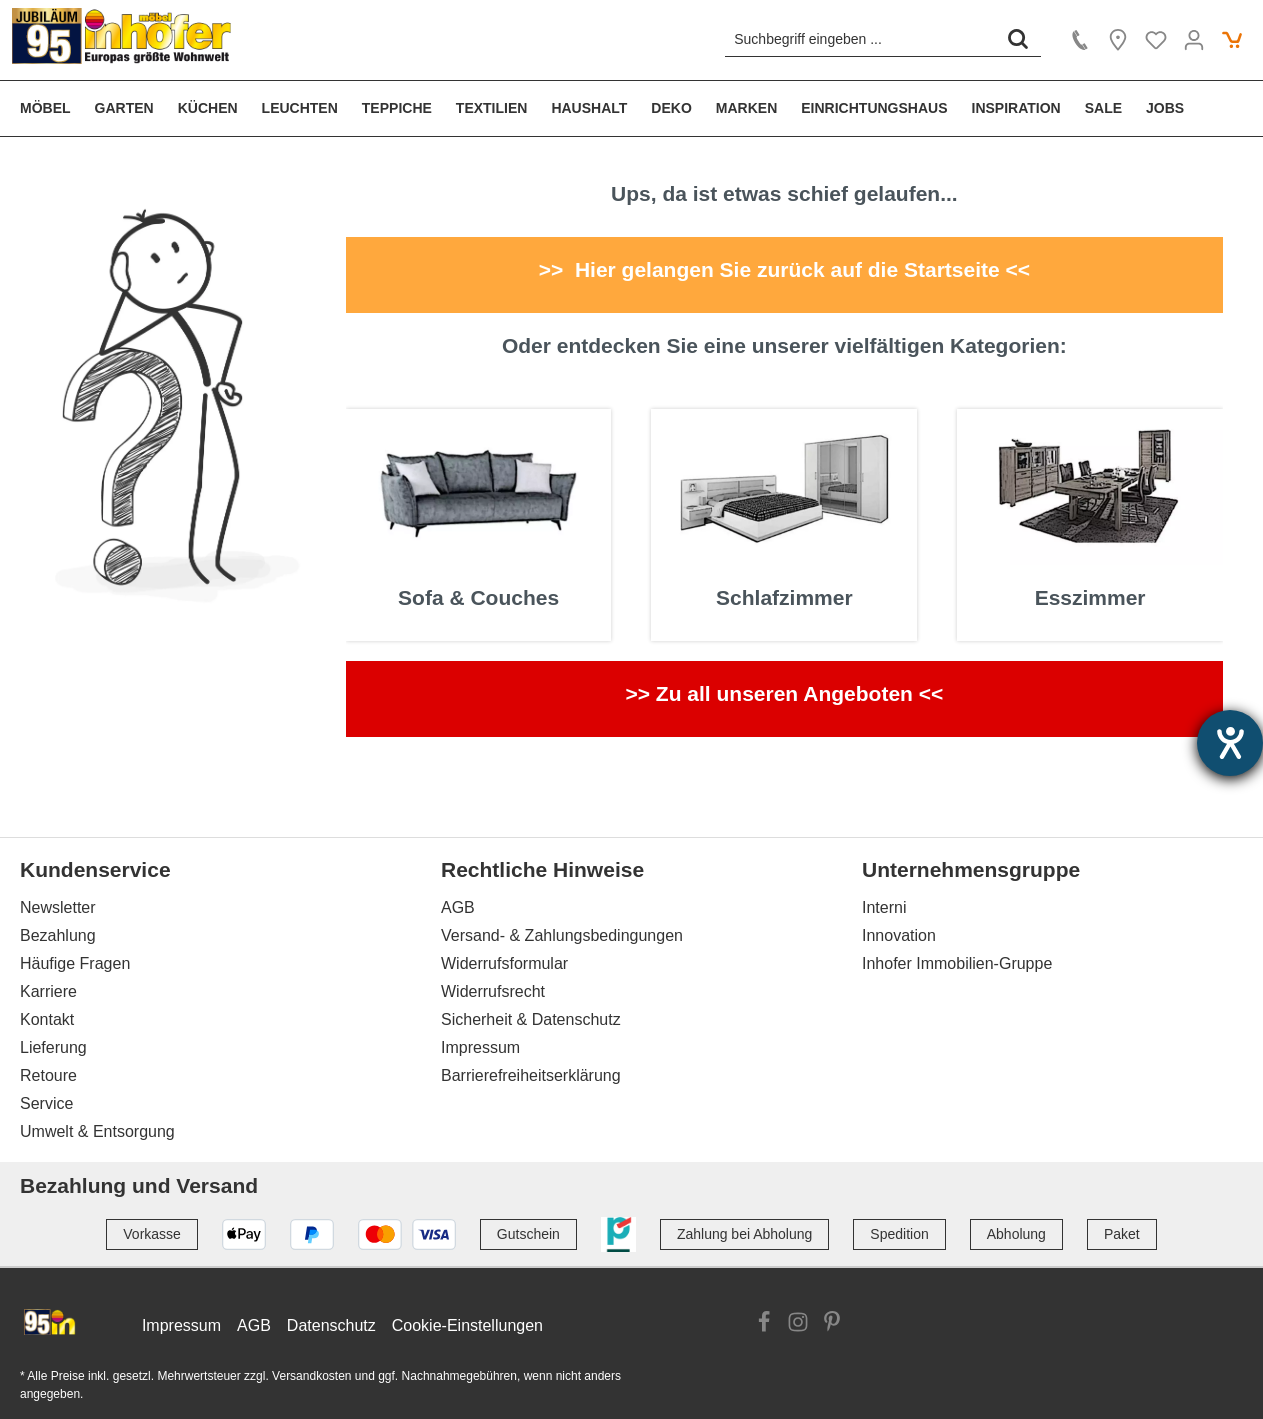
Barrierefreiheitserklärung (531, 1075)
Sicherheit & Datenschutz (531, 1019)
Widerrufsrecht (493, 991)
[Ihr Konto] (1194, 40)
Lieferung (53, 1047)
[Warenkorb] (1232, 40)
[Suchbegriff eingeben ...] (860, 39)
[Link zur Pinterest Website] (832, 1325)
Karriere (48, 991)
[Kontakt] (1080, 40)
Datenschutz (331, 1325)
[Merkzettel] (1156, 40)
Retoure (48, 1075)
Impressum (480, 1047)
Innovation (899, 935)
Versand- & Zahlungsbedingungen (562, 935)
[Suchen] (1018, 39)
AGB (458, 907)
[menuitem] (51, 108)
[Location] (1118, 40)
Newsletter (58, 907)
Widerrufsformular (504, 963)
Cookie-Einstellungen (467, 1325)
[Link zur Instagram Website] (798, 1325)
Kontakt (47, 1019)
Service (46, 1103)
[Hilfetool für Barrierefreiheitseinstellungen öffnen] (1230, 743)
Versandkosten (311, 1376)
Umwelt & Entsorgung (97, 1131)
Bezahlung (58, 935)
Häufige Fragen (75, 963)
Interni (884, 907)
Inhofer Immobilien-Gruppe (957, 963)
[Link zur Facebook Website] (764, 1325)
